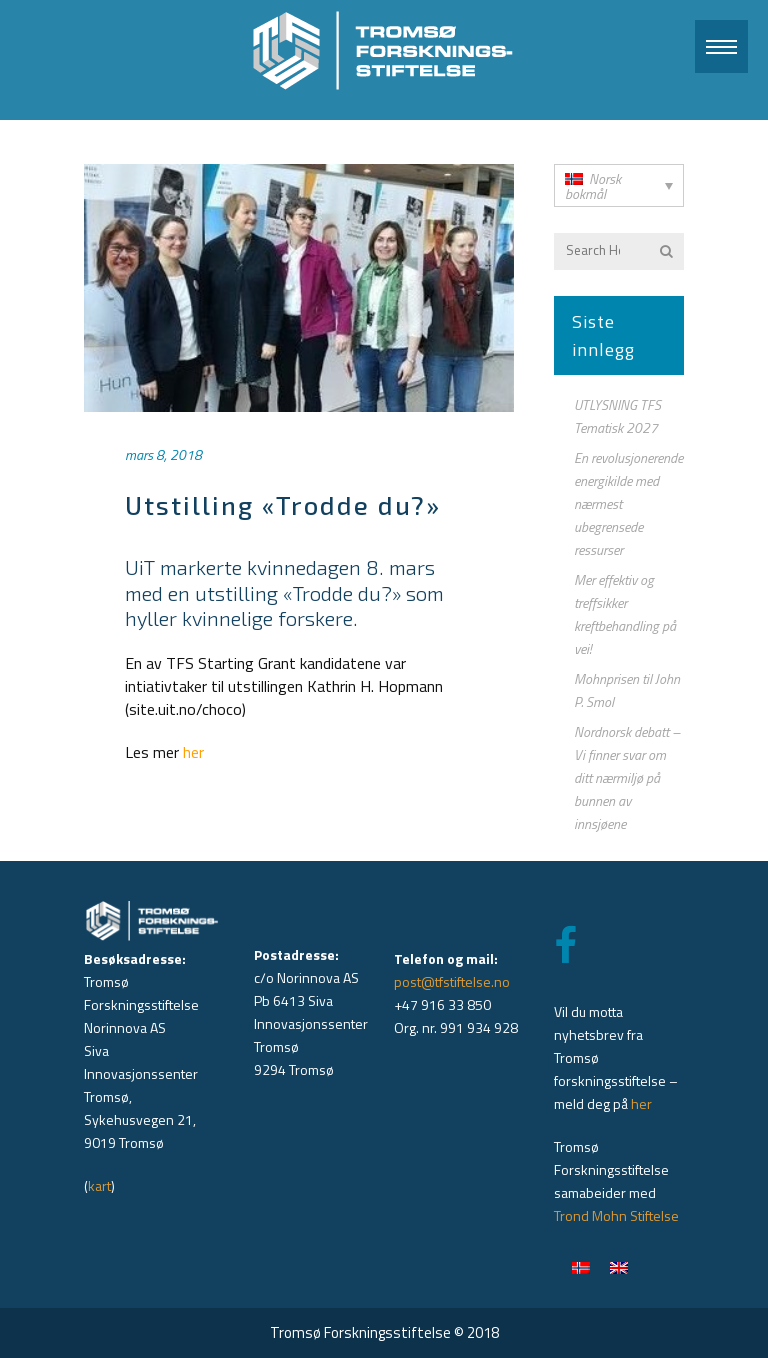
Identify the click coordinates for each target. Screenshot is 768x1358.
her (193, 752)
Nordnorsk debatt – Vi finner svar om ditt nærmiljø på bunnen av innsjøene (627, 777)
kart (99, 1185)
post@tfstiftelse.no (452, 981)
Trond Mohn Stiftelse (616, 1215)
